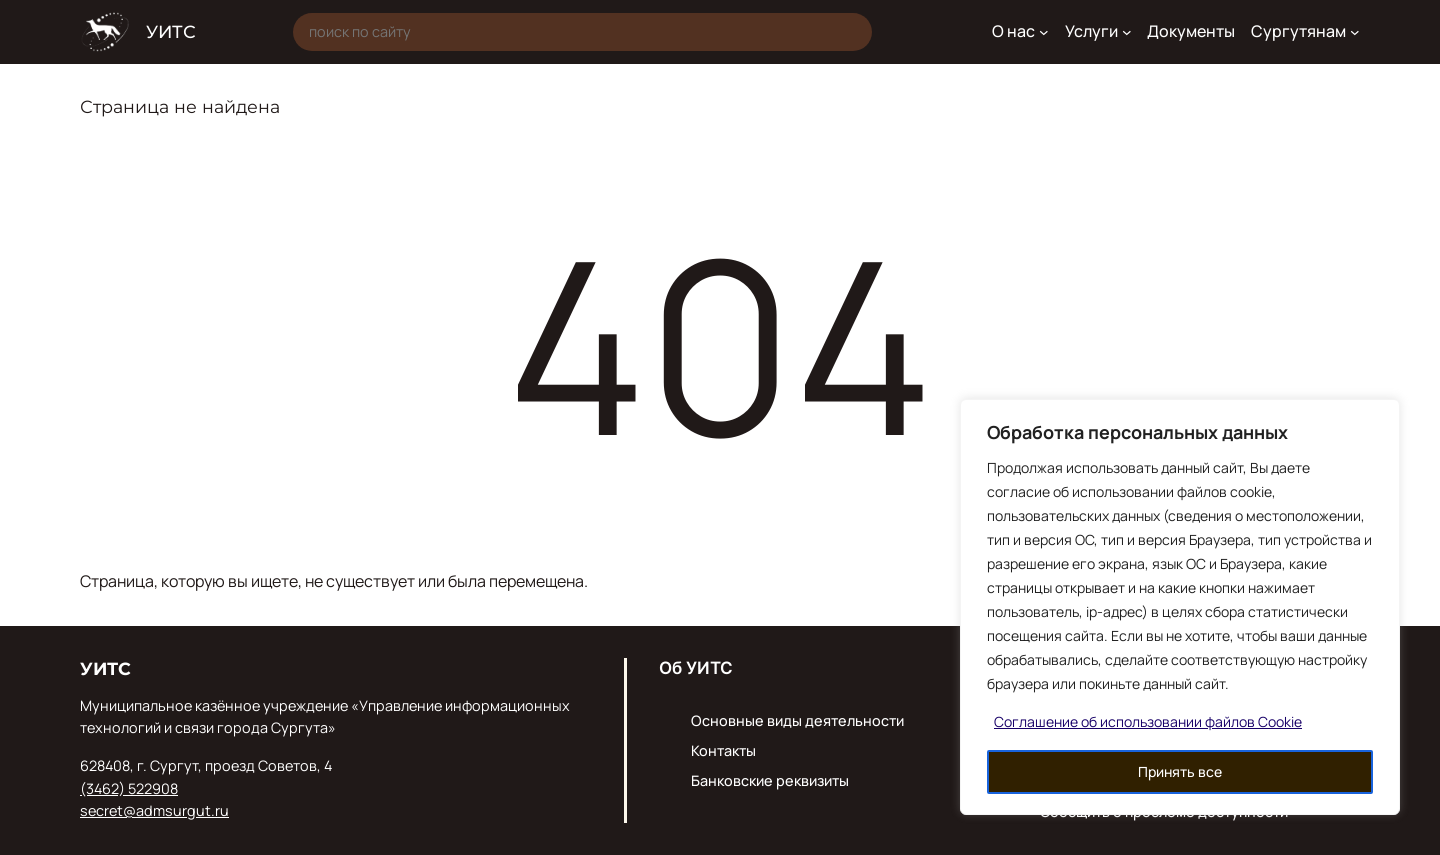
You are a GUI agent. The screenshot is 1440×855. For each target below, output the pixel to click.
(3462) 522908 (129, 788)
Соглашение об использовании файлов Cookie (1148, 721)
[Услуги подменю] (1127, 32)
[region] (1180, 607)
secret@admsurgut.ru (154, 810)
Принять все (1180, 771)
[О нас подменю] (1044, 32)
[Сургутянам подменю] (1355, 32)
